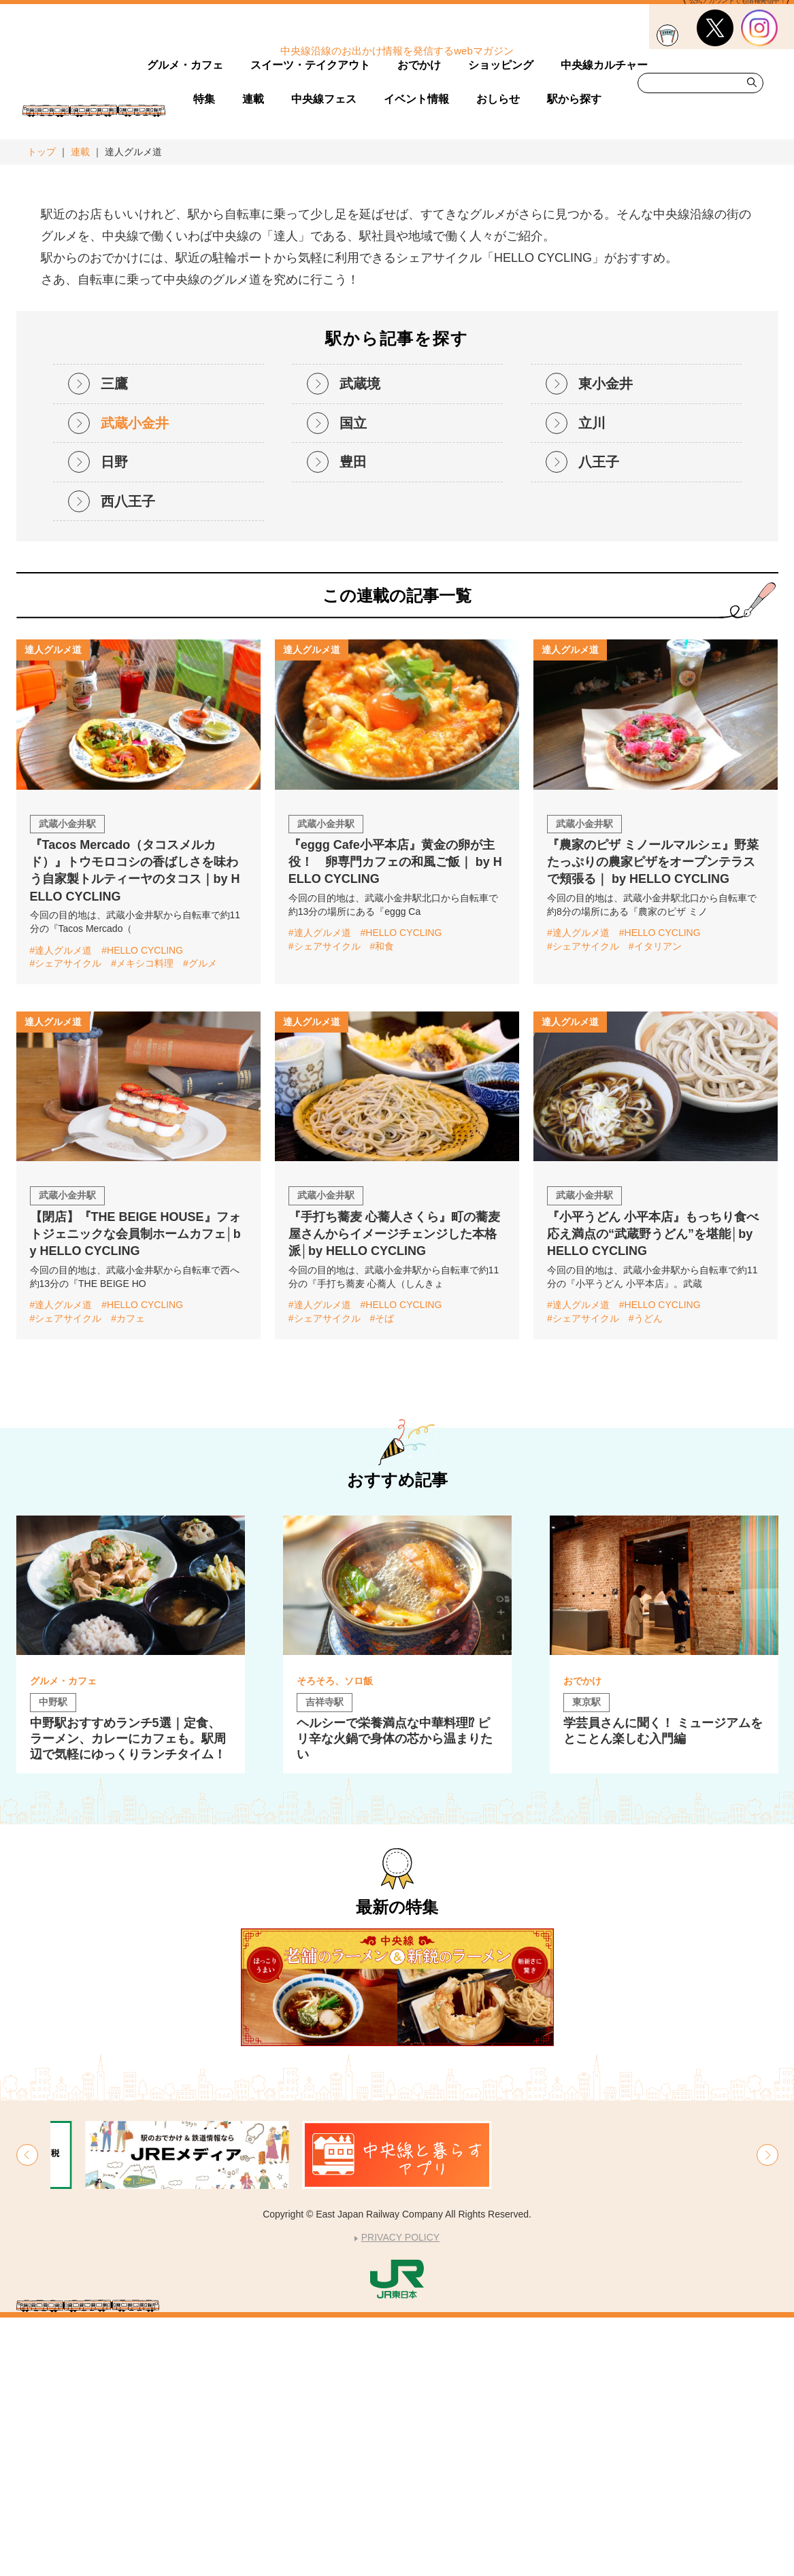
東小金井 (605, 642)
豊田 (353, 720)
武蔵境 (360, 642)
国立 (353, 680)
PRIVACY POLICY (400, 2495)
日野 (114, 720)
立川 (592, 680)
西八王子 (128, 759)
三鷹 (114, 642)
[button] (27, 2413)
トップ (41, 151)
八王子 (598, 720)
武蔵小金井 (135, 680)
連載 (80, 151)
